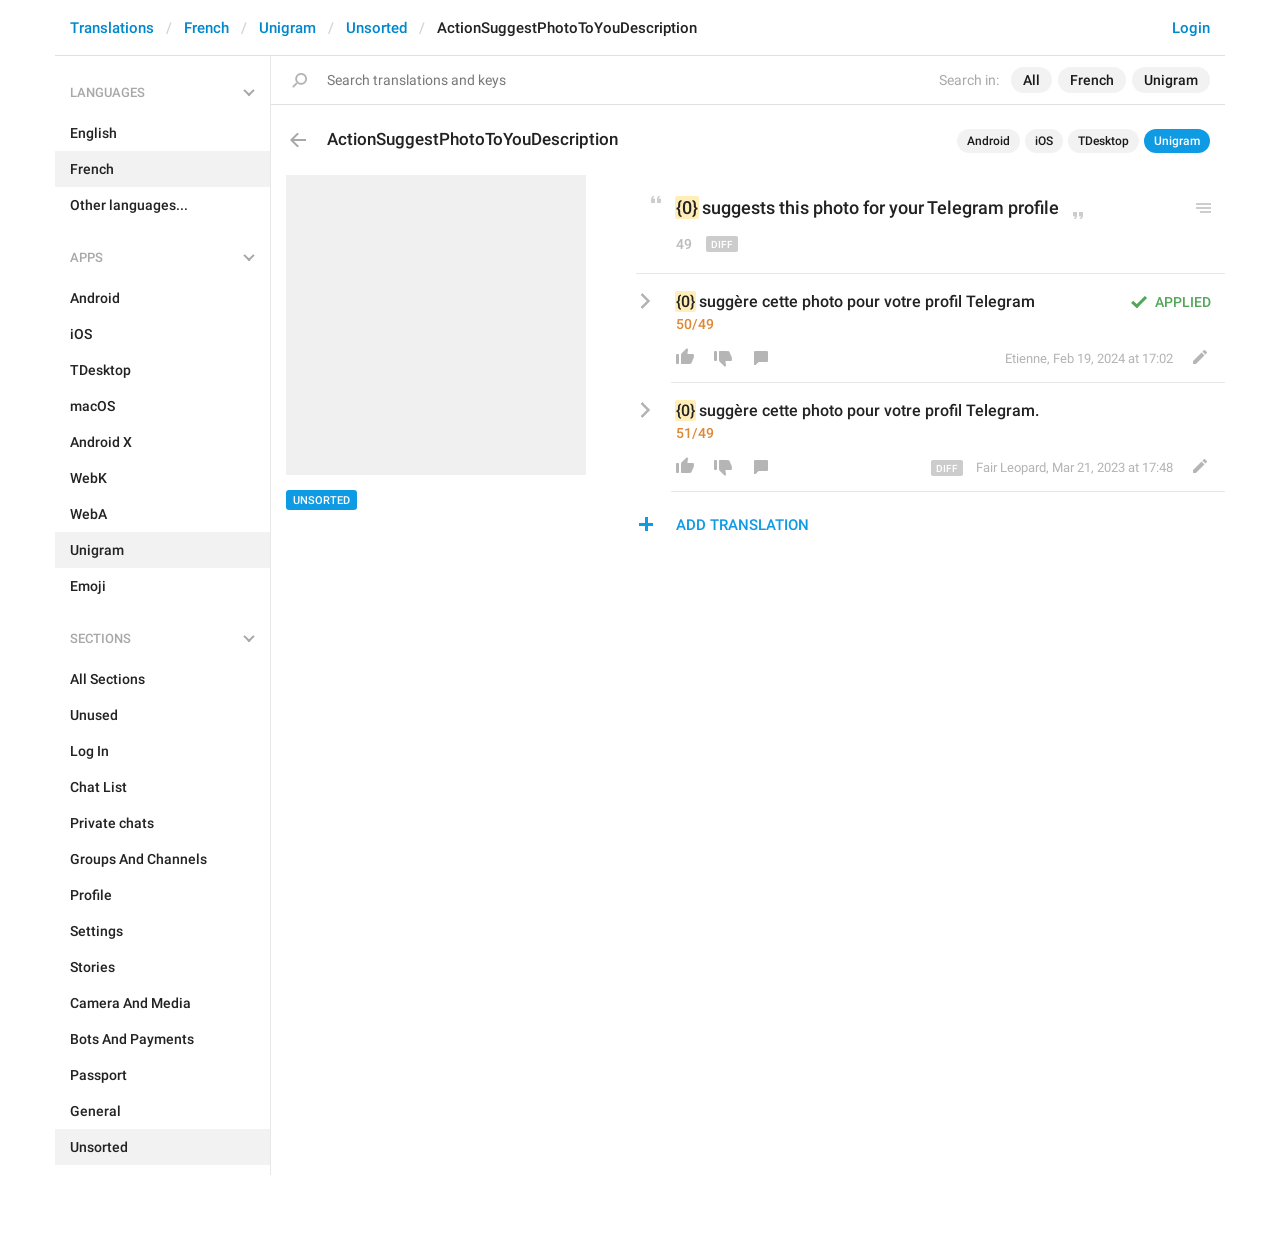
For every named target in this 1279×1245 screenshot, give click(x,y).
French (206, 28)
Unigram (287, 28)
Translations (112, 28)
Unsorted (376, 28)
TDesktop (1103, 141)
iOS (1044, 141)
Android (988, 141)
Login (1191, 28)
